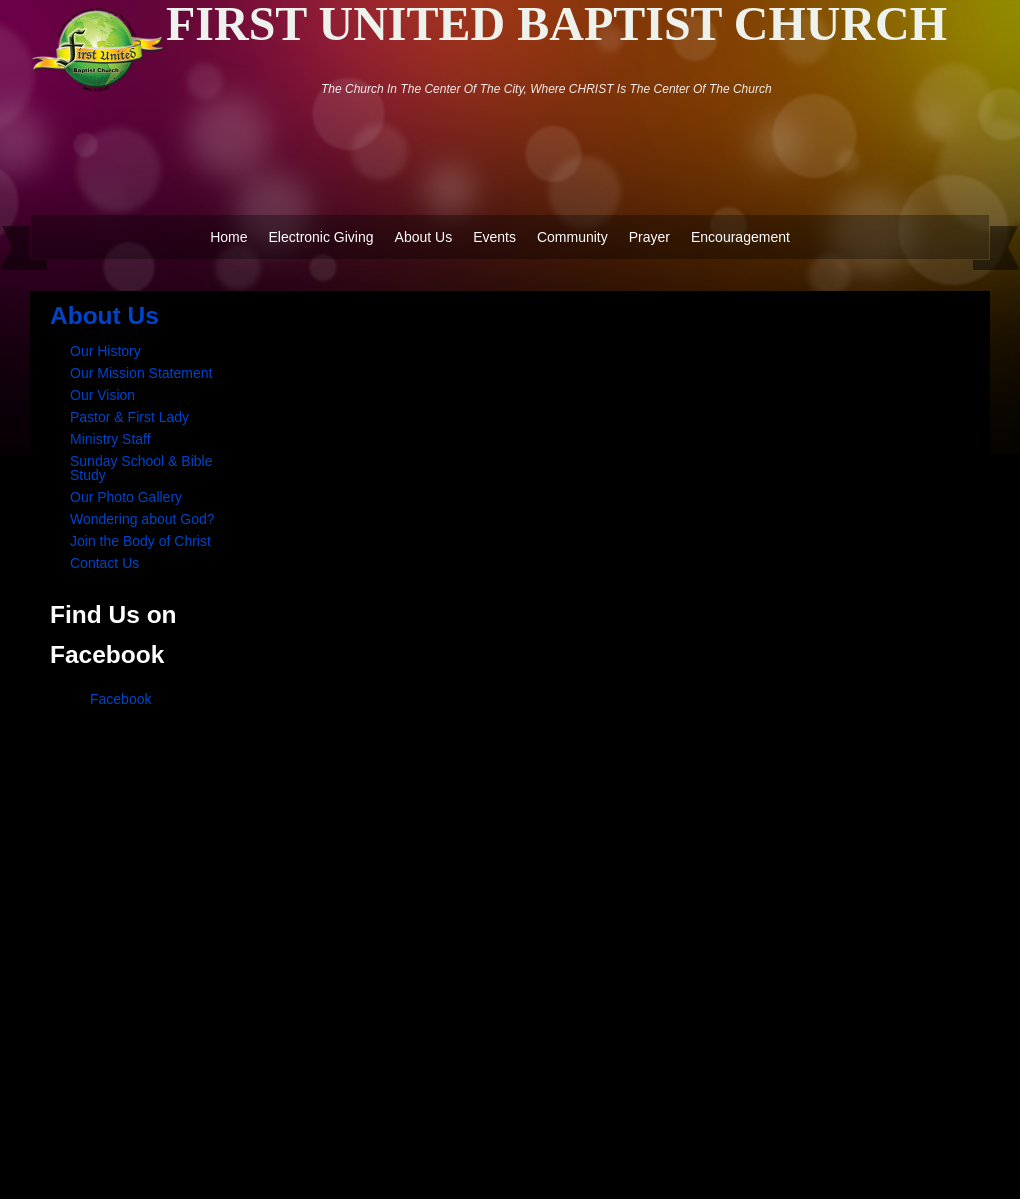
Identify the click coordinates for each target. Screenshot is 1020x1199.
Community (572, 237)
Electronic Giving (321, 237)
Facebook (120, 699)
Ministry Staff (110, 439)
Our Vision (102, 395)
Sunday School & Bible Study (141, 468)
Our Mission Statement (141, 373)
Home (228, 237)
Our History (105, 351)
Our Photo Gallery (126, 497)
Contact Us (104, 563)
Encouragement (740, 237)
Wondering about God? (142, 519)
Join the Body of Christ (140, 541)
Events (494, 237)
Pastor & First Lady (129, 417)
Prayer (649, 237)
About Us (424, 237)
